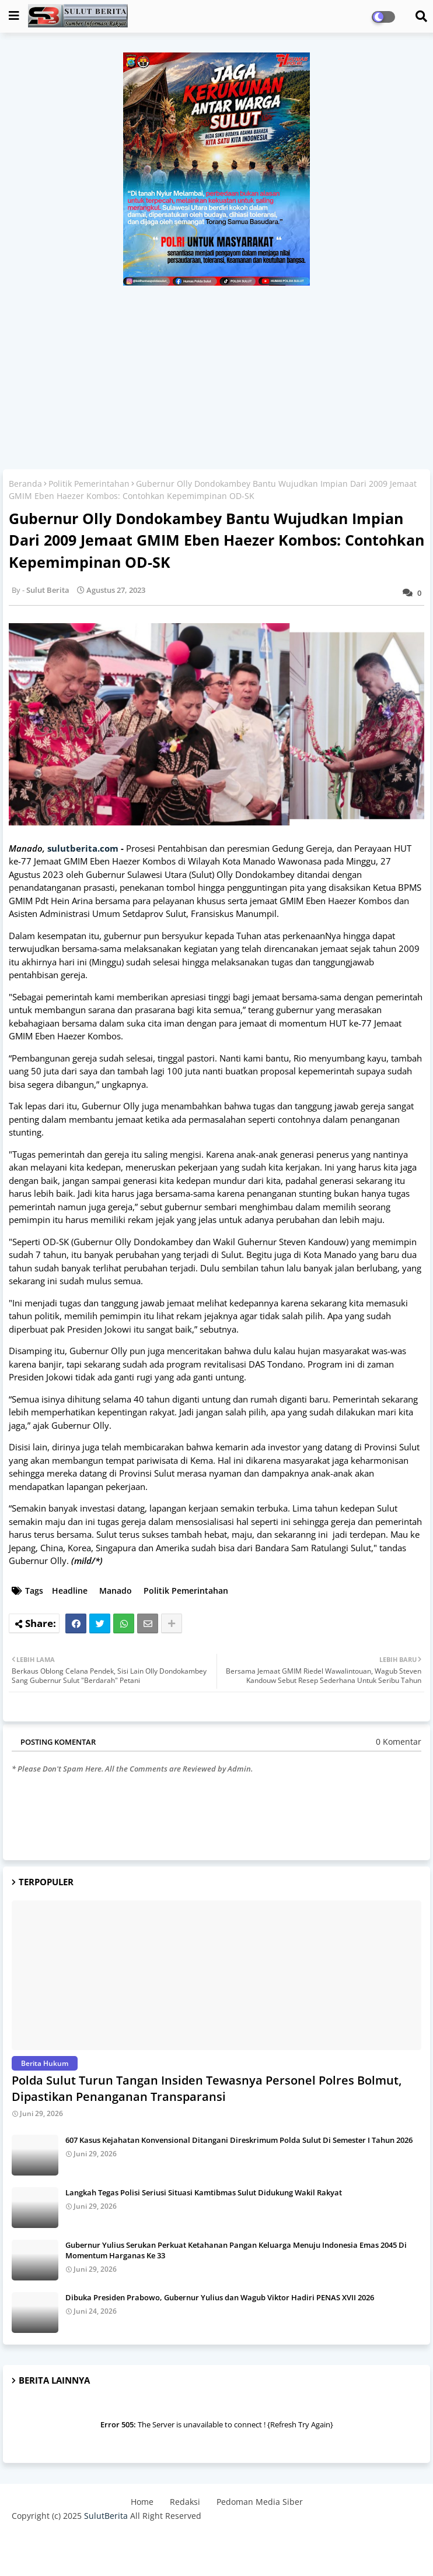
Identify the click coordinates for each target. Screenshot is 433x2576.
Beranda (25, 483)
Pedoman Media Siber (259, 2501)
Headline (70, 1590)
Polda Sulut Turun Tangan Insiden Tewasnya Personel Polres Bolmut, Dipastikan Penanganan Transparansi (206, 2088)
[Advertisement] (216, 373)
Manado (115, 1590)
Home (142, 2501)
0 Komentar (398, 1741)
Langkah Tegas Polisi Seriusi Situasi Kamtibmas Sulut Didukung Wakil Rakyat (203, 2192)
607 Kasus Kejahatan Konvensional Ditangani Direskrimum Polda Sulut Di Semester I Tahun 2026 (239, 2140)
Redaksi (185, 2501)
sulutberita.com (82, 848)
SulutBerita (106, 2515)
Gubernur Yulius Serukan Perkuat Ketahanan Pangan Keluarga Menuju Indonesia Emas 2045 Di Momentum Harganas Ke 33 (236, 2250)
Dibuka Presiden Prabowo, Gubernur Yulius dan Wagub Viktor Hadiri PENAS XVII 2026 (219, 2297)
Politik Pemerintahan (89, 483)
